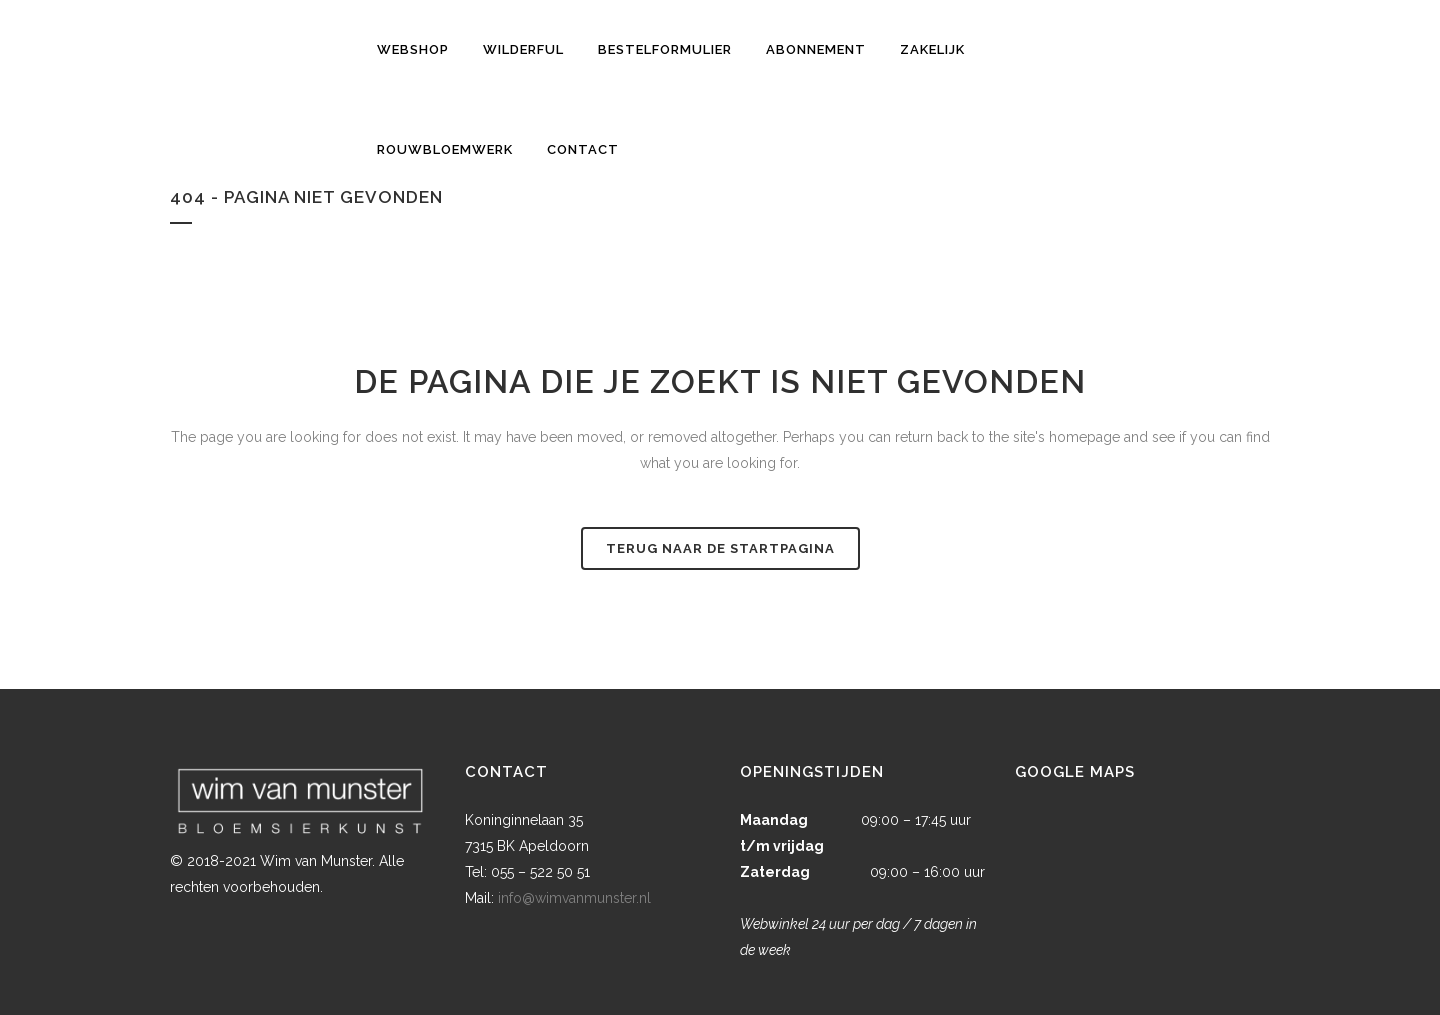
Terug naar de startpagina (720, 548)
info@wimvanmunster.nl (574, 898)
